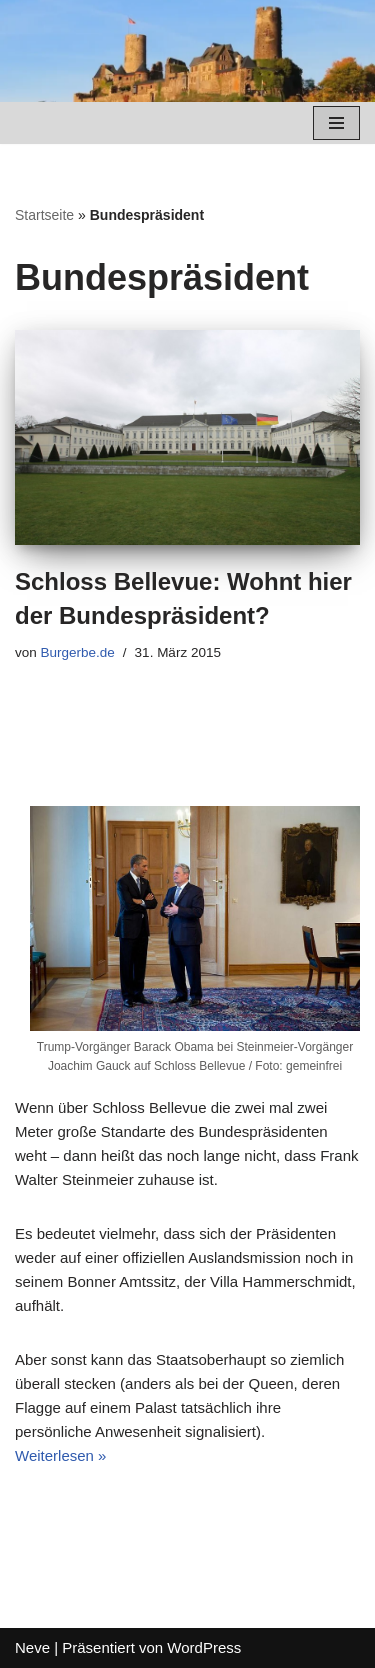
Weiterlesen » (60, 1455)
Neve (32, 1647)
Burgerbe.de (78, 652)
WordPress (204, 1647)
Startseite (44, 215)
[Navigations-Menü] (336, 123)
